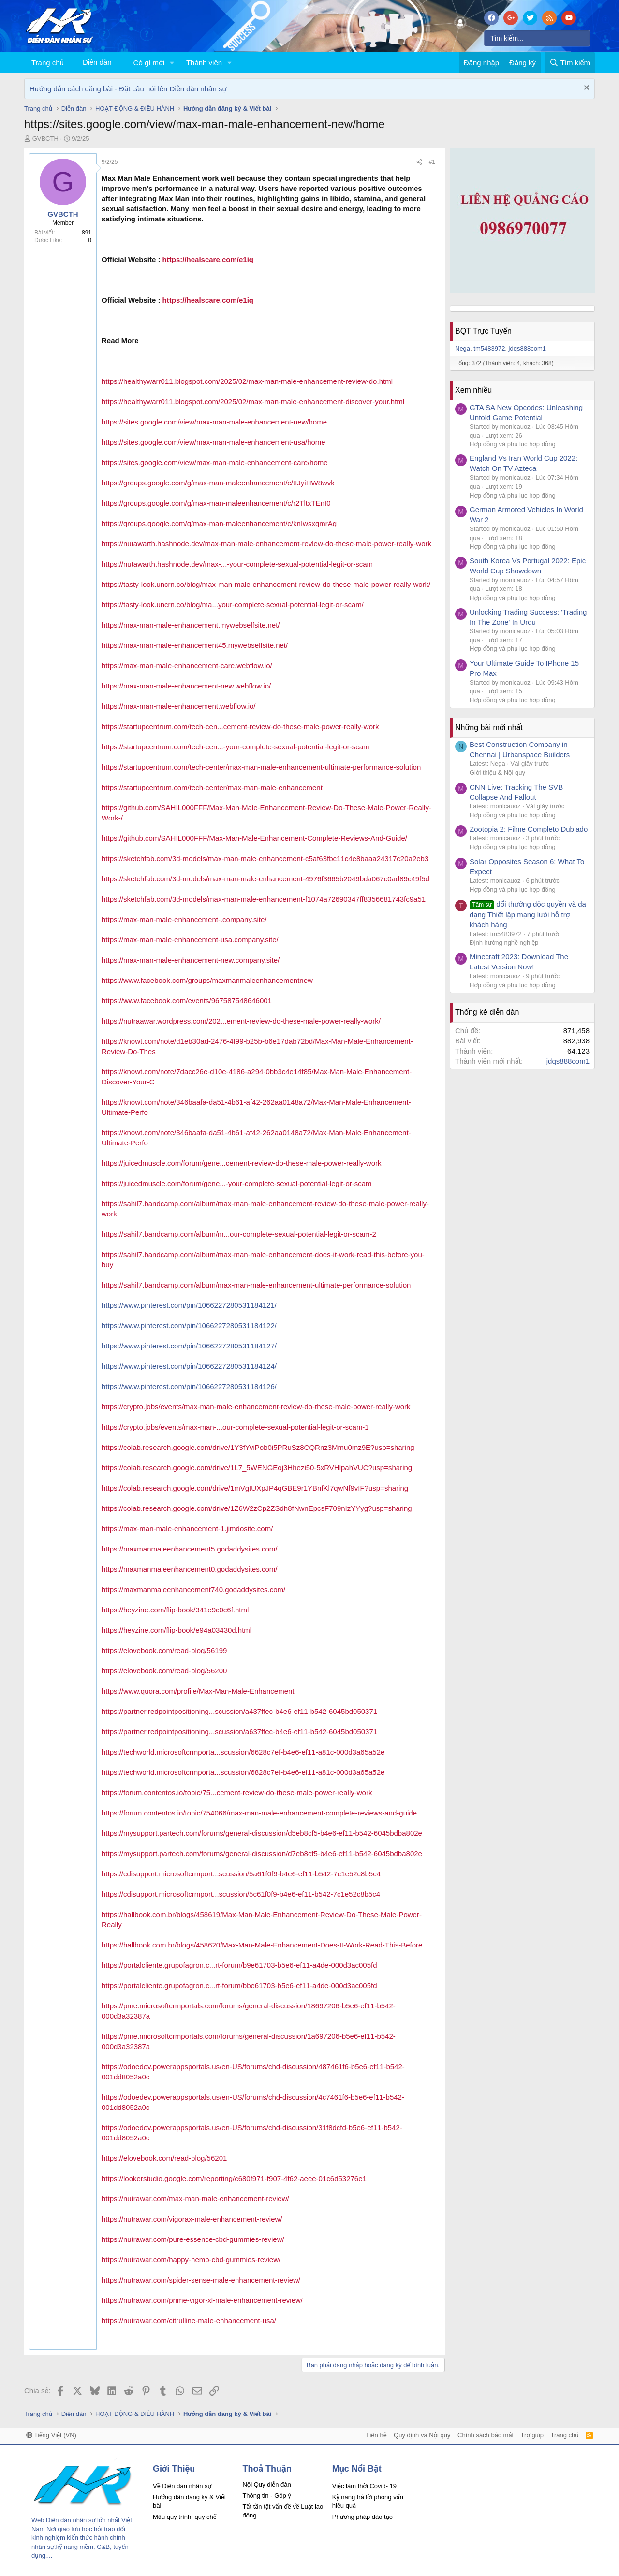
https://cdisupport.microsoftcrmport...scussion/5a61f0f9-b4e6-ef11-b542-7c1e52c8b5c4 (241, 1874)
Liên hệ (376, 2435)
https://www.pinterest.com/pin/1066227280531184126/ (189, 1386)
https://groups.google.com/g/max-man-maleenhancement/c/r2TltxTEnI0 (216, 503)
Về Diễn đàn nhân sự (182, 2485)
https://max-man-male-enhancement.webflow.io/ (178, 706)
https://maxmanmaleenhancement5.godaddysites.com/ (190, 1549)
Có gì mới (148, 63)
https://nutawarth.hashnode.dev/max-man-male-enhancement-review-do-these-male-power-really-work (266, 544)
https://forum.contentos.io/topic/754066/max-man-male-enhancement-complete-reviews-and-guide (259, 1813)
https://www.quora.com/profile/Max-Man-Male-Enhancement (198, 1691)
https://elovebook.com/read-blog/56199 (164, 1650)
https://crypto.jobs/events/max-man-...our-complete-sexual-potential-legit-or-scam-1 (235, 1427)
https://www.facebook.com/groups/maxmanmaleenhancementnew (207, 980)
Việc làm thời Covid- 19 (364, 2485)
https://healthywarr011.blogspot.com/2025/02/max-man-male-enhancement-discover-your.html (253, 401)
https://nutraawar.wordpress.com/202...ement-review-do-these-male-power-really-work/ (241, 1021)
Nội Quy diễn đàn (266, 2484)
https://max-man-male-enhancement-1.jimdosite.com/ (187, 1528)
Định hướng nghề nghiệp (504, 942)
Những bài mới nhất (489, 727)
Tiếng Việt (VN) (51, 2435)
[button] (172, 62)
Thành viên (204, 63)
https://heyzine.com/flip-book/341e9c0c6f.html (175, 1610)
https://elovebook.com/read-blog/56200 (164, 1671)
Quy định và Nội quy (422, 2435)
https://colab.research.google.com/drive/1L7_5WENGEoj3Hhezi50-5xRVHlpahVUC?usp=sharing (257, 1468)
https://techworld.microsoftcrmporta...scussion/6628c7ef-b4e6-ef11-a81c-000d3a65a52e (243, 1752)
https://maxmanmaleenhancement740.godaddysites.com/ (193, 1589)
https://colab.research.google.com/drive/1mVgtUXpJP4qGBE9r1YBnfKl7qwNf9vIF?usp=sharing (255, 1488)
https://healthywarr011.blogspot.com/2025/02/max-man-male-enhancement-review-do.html (247, 381)
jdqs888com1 (527, 348)
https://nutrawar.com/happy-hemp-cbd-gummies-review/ (191, 2259)
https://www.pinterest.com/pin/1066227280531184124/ (189, 1366)
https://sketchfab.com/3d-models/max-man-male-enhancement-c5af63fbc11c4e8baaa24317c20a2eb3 (265, 858)
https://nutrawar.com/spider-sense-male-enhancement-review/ (201, 2280)
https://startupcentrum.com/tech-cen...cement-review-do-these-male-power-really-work (240, 726)
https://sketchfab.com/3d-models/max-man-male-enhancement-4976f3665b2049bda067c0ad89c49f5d (265, 879)
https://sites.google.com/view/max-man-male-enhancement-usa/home (213, 442)
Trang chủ (47, 63)
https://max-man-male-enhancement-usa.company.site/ (190, 940)
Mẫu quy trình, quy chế (185, 2516)
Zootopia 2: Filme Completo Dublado (529, 829)
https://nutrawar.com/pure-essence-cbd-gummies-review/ (193, 2239)
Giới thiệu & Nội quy (497, 772)
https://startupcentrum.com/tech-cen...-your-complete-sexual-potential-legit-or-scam (235, 747)
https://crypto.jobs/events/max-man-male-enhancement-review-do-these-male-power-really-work (256, 1407)
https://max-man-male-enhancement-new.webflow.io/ (186, 686)
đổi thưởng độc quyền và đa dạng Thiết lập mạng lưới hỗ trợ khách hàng (528, 914)
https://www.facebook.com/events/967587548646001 (187, 1000)
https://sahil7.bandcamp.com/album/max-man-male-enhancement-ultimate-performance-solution (256, 1285)
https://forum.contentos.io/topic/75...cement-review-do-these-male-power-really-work (237, 1792)
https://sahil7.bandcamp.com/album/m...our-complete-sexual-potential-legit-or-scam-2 (239, 1234)
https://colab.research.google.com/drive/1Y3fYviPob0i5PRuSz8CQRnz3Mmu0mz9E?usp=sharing (258, 1447)
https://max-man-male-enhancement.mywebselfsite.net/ (191, 625)
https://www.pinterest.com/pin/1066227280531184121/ (189, 1305)
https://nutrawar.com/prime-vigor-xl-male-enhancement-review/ (202, 2300)
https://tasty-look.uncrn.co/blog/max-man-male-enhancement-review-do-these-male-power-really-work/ (266, 584)
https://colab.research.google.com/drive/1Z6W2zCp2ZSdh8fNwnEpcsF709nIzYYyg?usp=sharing (257, 1508)
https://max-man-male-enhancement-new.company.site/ (191, 960)
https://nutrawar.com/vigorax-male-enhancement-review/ (192, 2219)
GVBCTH (45, 138)
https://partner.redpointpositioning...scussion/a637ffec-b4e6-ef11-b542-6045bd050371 (239, 1731)
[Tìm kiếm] (537, 38)
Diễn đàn (97, 62)
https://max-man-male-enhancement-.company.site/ (184, 919)
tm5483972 (489, 348)
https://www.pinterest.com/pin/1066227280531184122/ (189, 1325)
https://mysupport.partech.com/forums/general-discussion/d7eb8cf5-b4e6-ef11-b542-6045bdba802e (262, 1853)
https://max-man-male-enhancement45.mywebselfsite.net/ (195, 645)
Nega (462, 348)
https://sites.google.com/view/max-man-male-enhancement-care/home (215, 462)
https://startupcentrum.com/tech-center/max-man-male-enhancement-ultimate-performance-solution (261, 767)
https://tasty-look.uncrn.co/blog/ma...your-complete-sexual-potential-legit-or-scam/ (233, 604)
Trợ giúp (532, 2435)
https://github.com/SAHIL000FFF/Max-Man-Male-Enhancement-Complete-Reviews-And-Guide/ (254, 838)
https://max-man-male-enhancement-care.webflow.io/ (187, 665)
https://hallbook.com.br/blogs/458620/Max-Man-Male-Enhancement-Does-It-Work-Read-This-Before (262, 1945)
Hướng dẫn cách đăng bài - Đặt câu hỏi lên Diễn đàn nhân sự (128, 89)
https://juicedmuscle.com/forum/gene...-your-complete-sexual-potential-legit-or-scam (237, 1183)
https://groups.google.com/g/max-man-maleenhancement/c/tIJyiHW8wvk (218, 483)
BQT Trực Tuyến (483, 331)
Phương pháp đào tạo (362, 2516)
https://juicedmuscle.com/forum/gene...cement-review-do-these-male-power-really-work (242, 1163)
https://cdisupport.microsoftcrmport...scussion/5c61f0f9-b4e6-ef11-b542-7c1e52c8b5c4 (241, 1894)
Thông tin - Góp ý (266, 2495)
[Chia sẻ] (419, 162)
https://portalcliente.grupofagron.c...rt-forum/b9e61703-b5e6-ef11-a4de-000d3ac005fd (239, 1965)
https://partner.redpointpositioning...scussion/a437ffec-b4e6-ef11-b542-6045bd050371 (239, 1711)
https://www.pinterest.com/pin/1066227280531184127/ (189, 1346)
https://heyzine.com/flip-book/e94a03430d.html (176, 1630)
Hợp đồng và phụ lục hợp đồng (513, 444)
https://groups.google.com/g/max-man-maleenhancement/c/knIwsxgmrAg (219, 523)
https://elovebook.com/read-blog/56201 (164, 2158)
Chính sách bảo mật (485, 2435)
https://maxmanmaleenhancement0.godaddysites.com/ (190, 1569)
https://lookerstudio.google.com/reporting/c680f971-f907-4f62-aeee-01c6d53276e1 (234, 2178)
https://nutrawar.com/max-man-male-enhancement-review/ (195, 2199)
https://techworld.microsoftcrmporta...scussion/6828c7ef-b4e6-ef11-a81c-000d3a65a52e (243, 1772)
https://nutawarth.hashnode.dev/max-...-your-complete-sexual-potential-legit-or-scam (237, 564)
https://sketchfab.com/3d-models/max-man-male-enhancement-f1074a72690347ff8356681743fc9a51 (264, 899)
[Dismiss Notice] (585, 89)
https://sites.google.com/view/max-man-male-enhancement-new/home (214, 422)
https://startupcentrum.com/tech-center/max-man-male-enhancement (212, 787)
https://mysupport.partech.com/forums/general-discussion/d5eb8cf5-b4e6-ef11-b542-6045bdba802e (262, 1833)
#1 (432, 162)
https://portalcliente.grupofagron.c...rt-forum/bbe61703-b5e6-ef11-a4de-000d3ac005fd (239, 1985)
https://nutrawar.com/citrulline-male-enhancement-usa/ (189, 2320)
